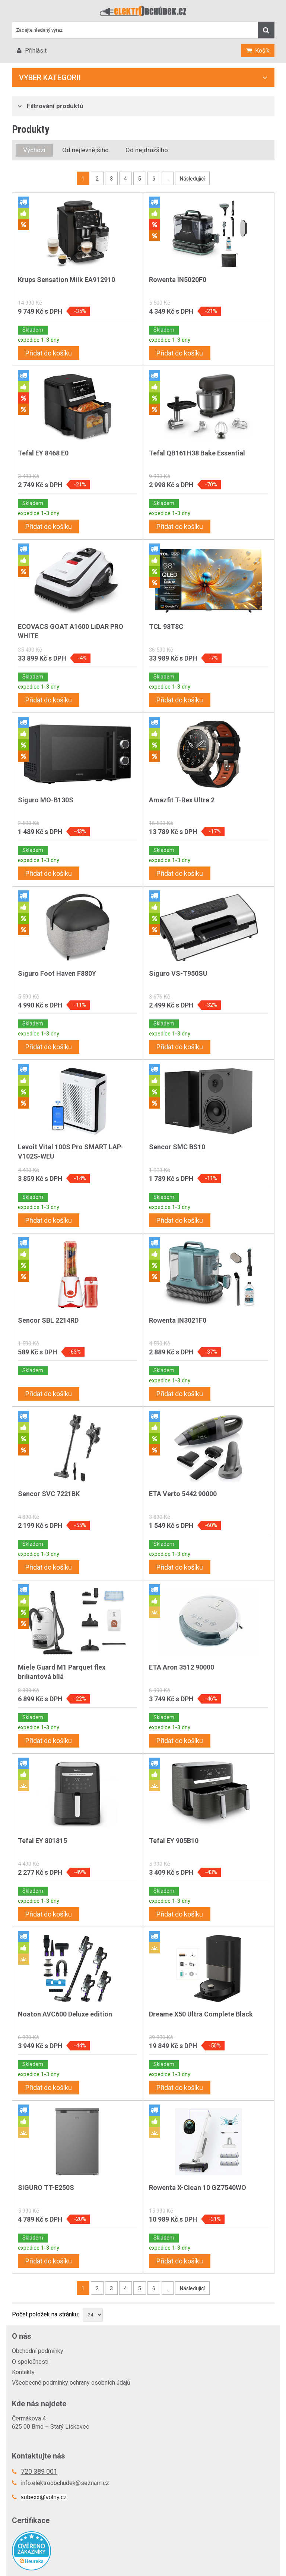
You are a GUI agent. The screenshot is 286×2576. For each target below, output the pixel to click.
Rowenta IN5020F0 (177, 279)
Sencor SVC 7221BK (49, 1494)
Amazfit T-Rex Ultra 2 (181, 800)
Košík (262, 50)
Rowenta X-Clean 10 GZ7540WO (197, 2187)
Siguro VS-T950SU (178, 973)
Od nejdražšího (146, 150)
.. (167, 179)
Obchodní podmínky (37, 2350)
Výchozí (34, 150)
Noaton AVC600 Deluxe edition (65, 2014)
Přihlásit (35, 50)
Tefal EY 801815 (42, 1841)
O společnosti (30, 2361)
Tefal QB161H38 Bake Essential (197, 453)
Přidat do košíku (48, 353)
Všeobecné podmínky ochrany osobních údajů (71, 2382)
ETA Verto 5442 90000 (183, 1494)
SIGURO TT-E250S (46, 2187)
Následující (192, 179)
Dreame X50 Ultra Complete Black (201, 2014)
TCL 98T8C (166, 626)
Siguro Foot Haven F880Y (57, 973)
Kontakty (23, 2372)
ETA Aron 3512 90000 (181, 1667)
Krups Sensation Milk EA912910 (66, 279)
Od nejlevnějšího (85, 150)
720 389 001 (39, 2471)
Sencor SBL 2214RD (48, 1320)
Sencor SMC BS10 (177, 1147)
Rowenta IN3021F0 (177, 1320)
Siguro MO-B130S (45, 800)
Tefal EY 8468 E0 (43, 453)
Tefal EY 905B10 (173, 1841)
